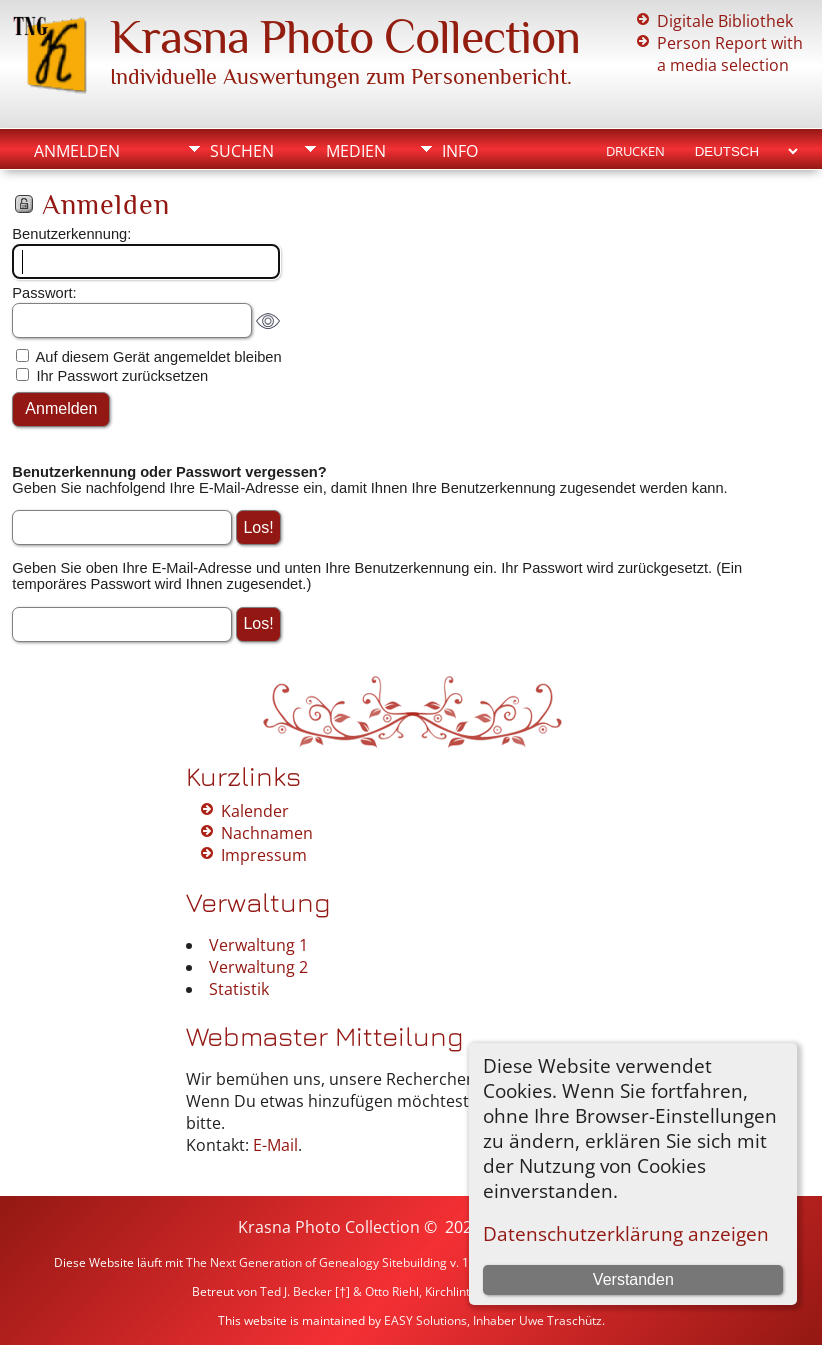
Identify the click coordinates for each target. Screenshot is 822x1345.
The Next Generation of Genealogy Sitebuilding (316, 1262)
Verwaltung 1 (258, 945)
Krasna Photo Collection (345, 37)
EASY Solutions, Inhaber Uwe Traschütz (493, 1320)
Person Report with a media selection (730, 54)
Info (460, 151)
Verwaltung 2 (258, 967)
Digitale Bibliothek (725, 21)
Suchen (242, 151)
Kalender (255, 811)
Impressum (264, 855)
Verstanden (633, 1279)
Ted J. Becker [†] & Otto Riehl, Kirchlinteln (373, 1291)
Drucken (635, 151)
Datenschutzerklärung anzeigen (626, 1233)
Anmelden (77, 151)
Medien (356, 151)
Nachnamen (267, 833)
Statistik (239, 989)
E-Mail (275, 1145)
